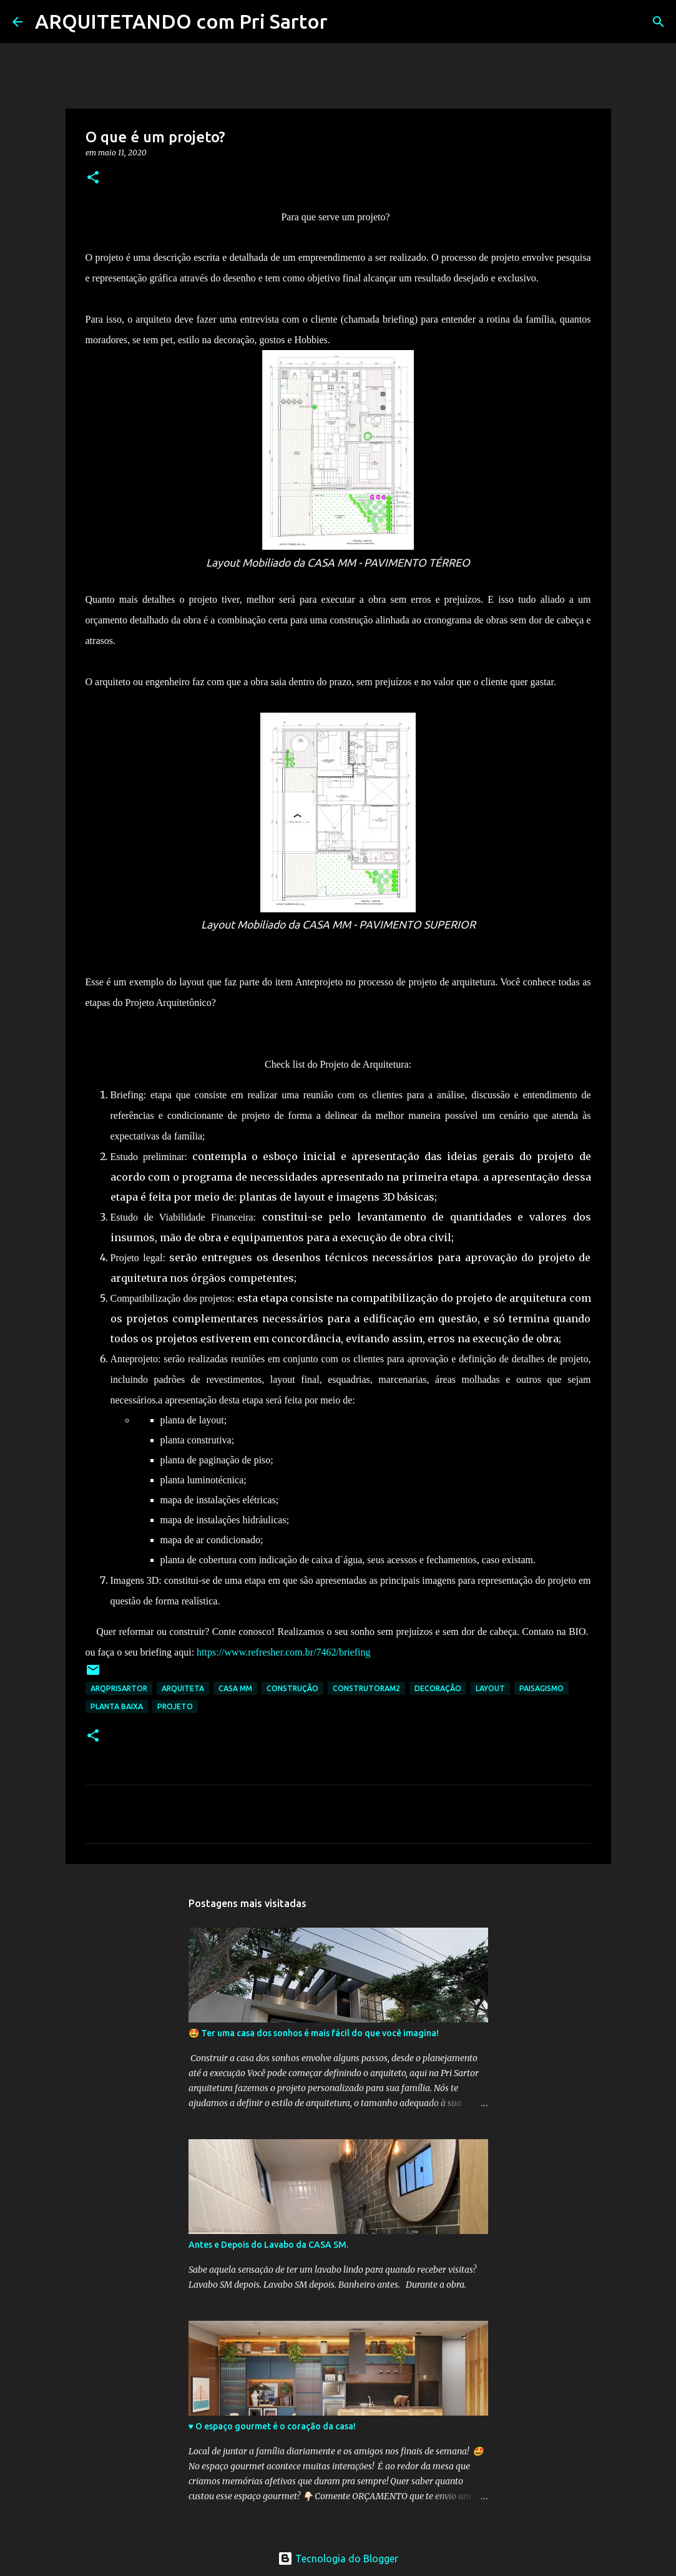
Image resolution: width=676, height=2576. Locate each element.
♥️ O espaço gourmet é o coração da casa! (272, 2426)
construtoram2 (366, 1688)
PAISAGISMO (541, 1688)
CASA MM (235, 1688)
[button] (93, 178)
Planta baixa (117, 1706)
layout (490, 1688)
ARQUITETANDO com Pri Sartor (181, 21)
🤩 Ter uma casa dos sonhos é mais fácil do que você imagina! (314, 2033)
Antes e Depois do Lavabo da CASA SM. (268, 2245)
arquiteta (183, 1688)
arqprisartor (119, 1688)
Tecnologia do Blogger (338, 2558)
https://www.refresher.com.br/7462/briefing (283, 1652)
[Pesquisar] (345, 22)
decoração (437, 1688)
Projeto (175, 1706)
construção (292, 1688)
